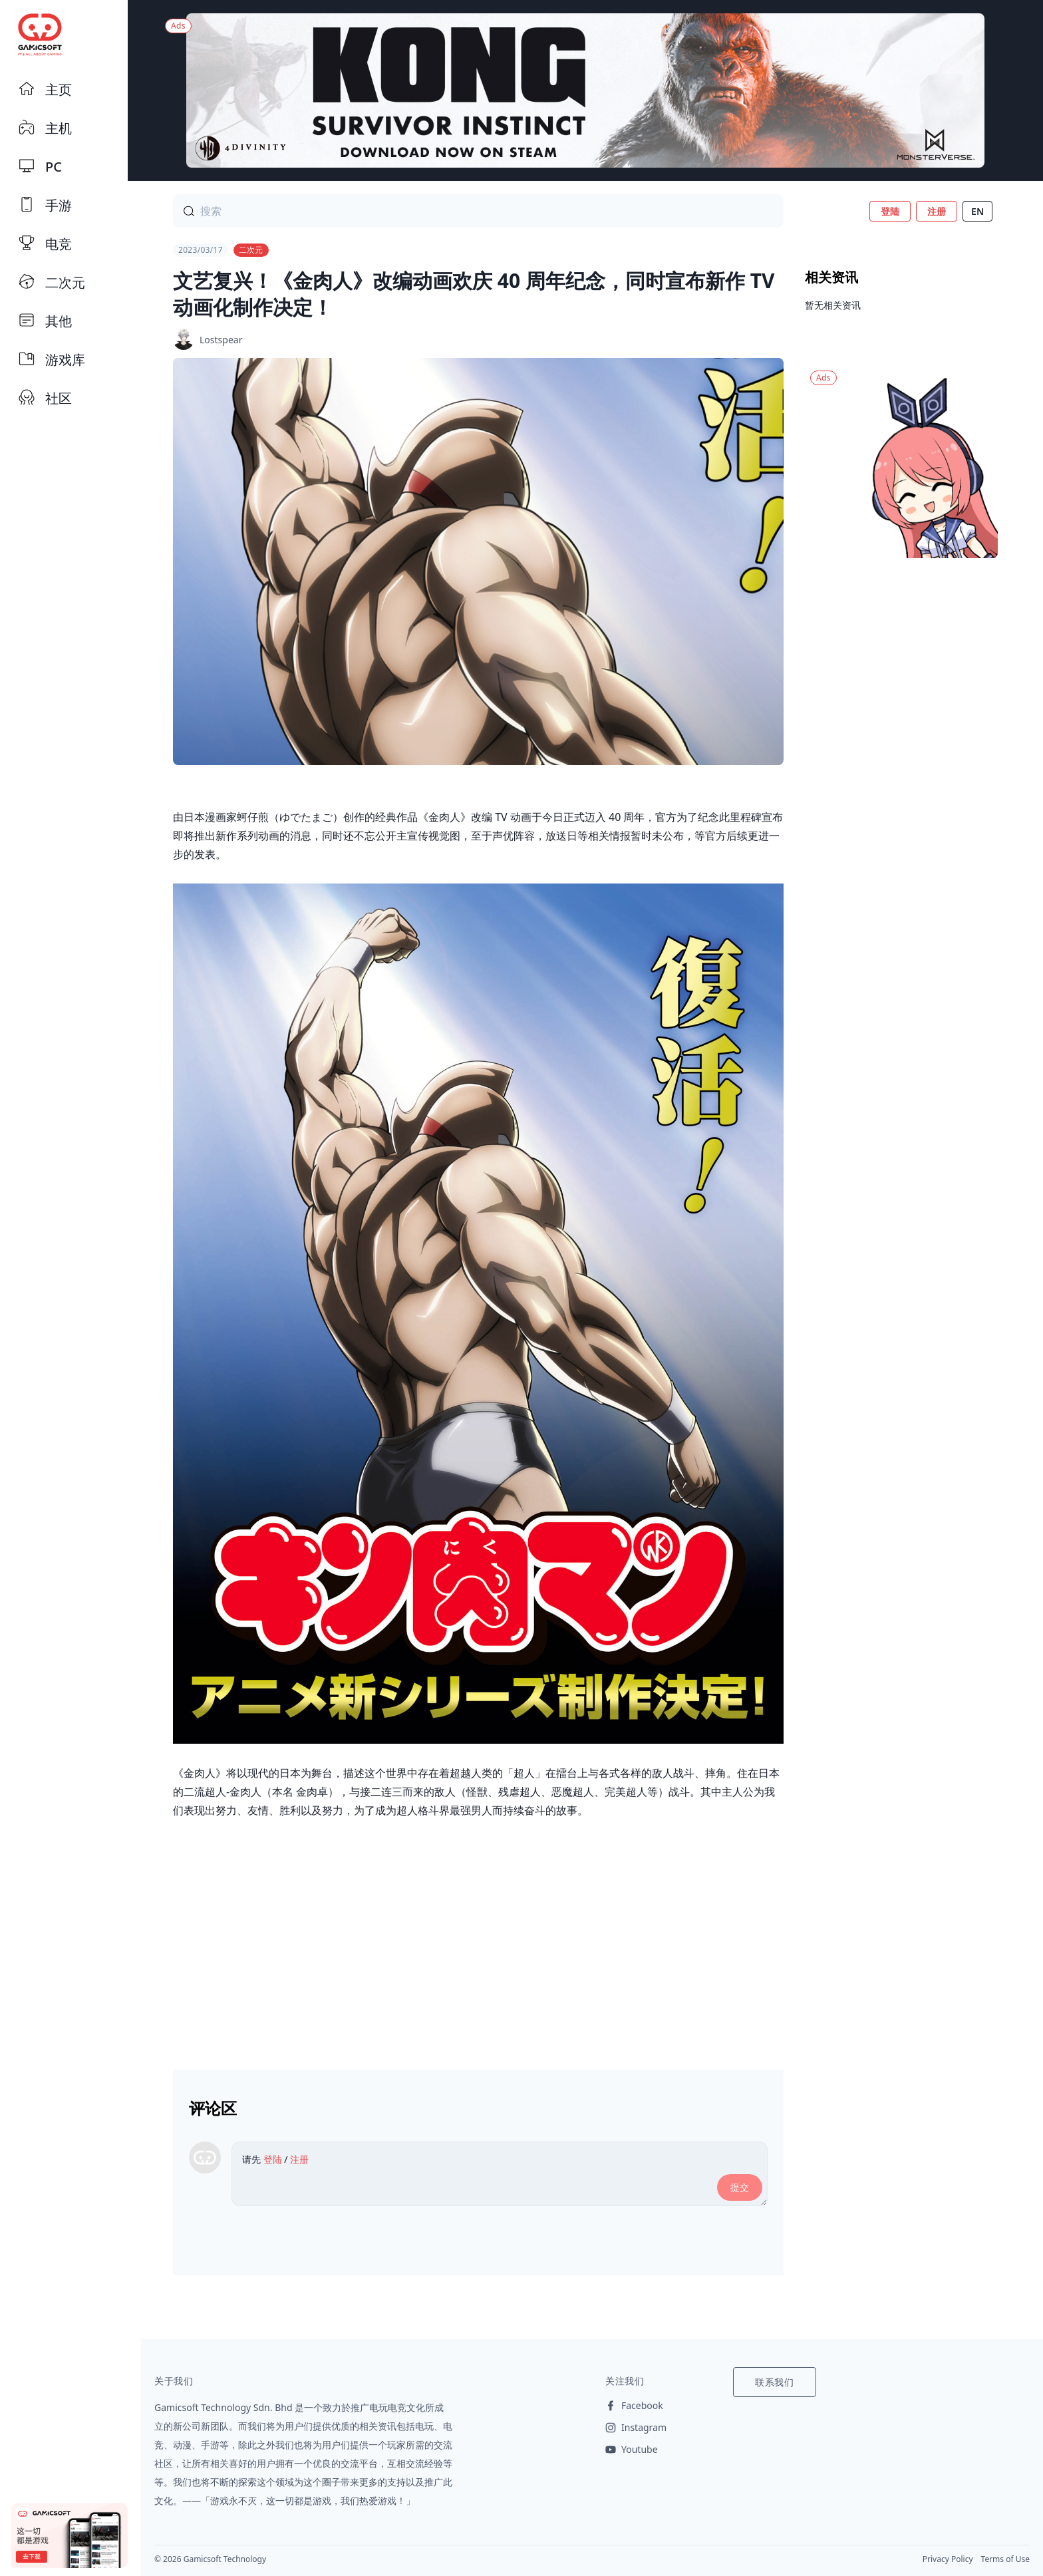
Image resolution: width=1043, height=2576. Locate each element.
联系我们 (774, 2382)
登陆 (890, 211)
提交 (739, 2187)
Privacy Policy (948, 2559)
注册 (936, 211)
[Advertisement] (478, 1939)
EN (977, 211)
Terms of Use (1005, 2559)
